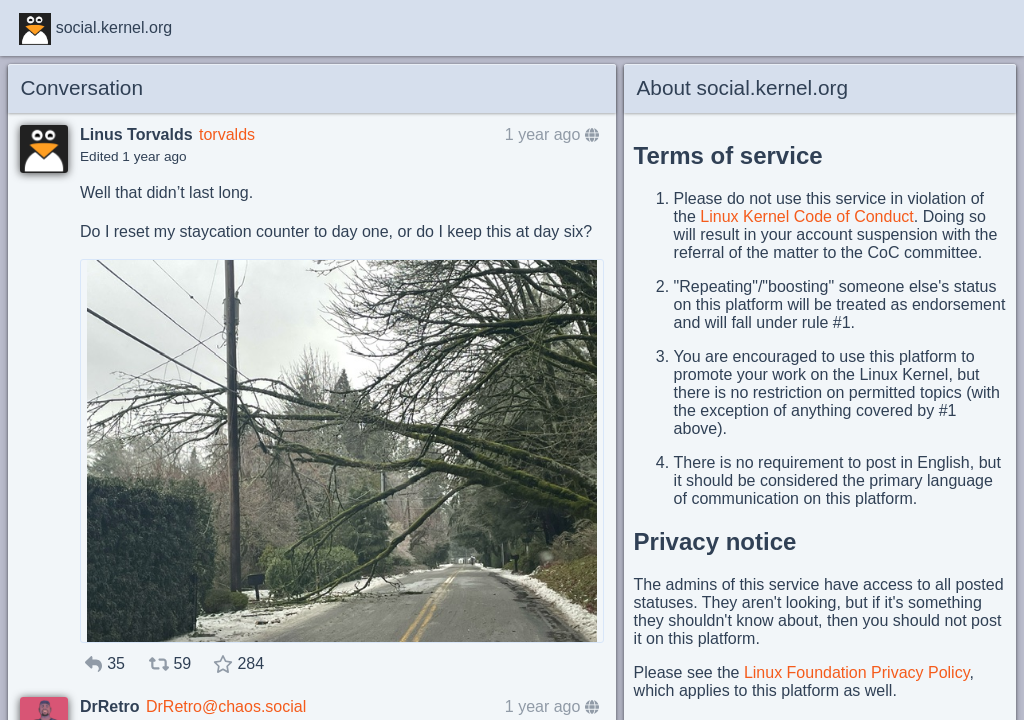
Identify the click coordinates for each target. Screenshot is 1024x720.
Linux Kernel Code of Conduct (806, 216)
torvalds (227, 134)
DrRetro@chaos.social (226, 706)
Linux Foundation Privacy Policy (857, 672)
